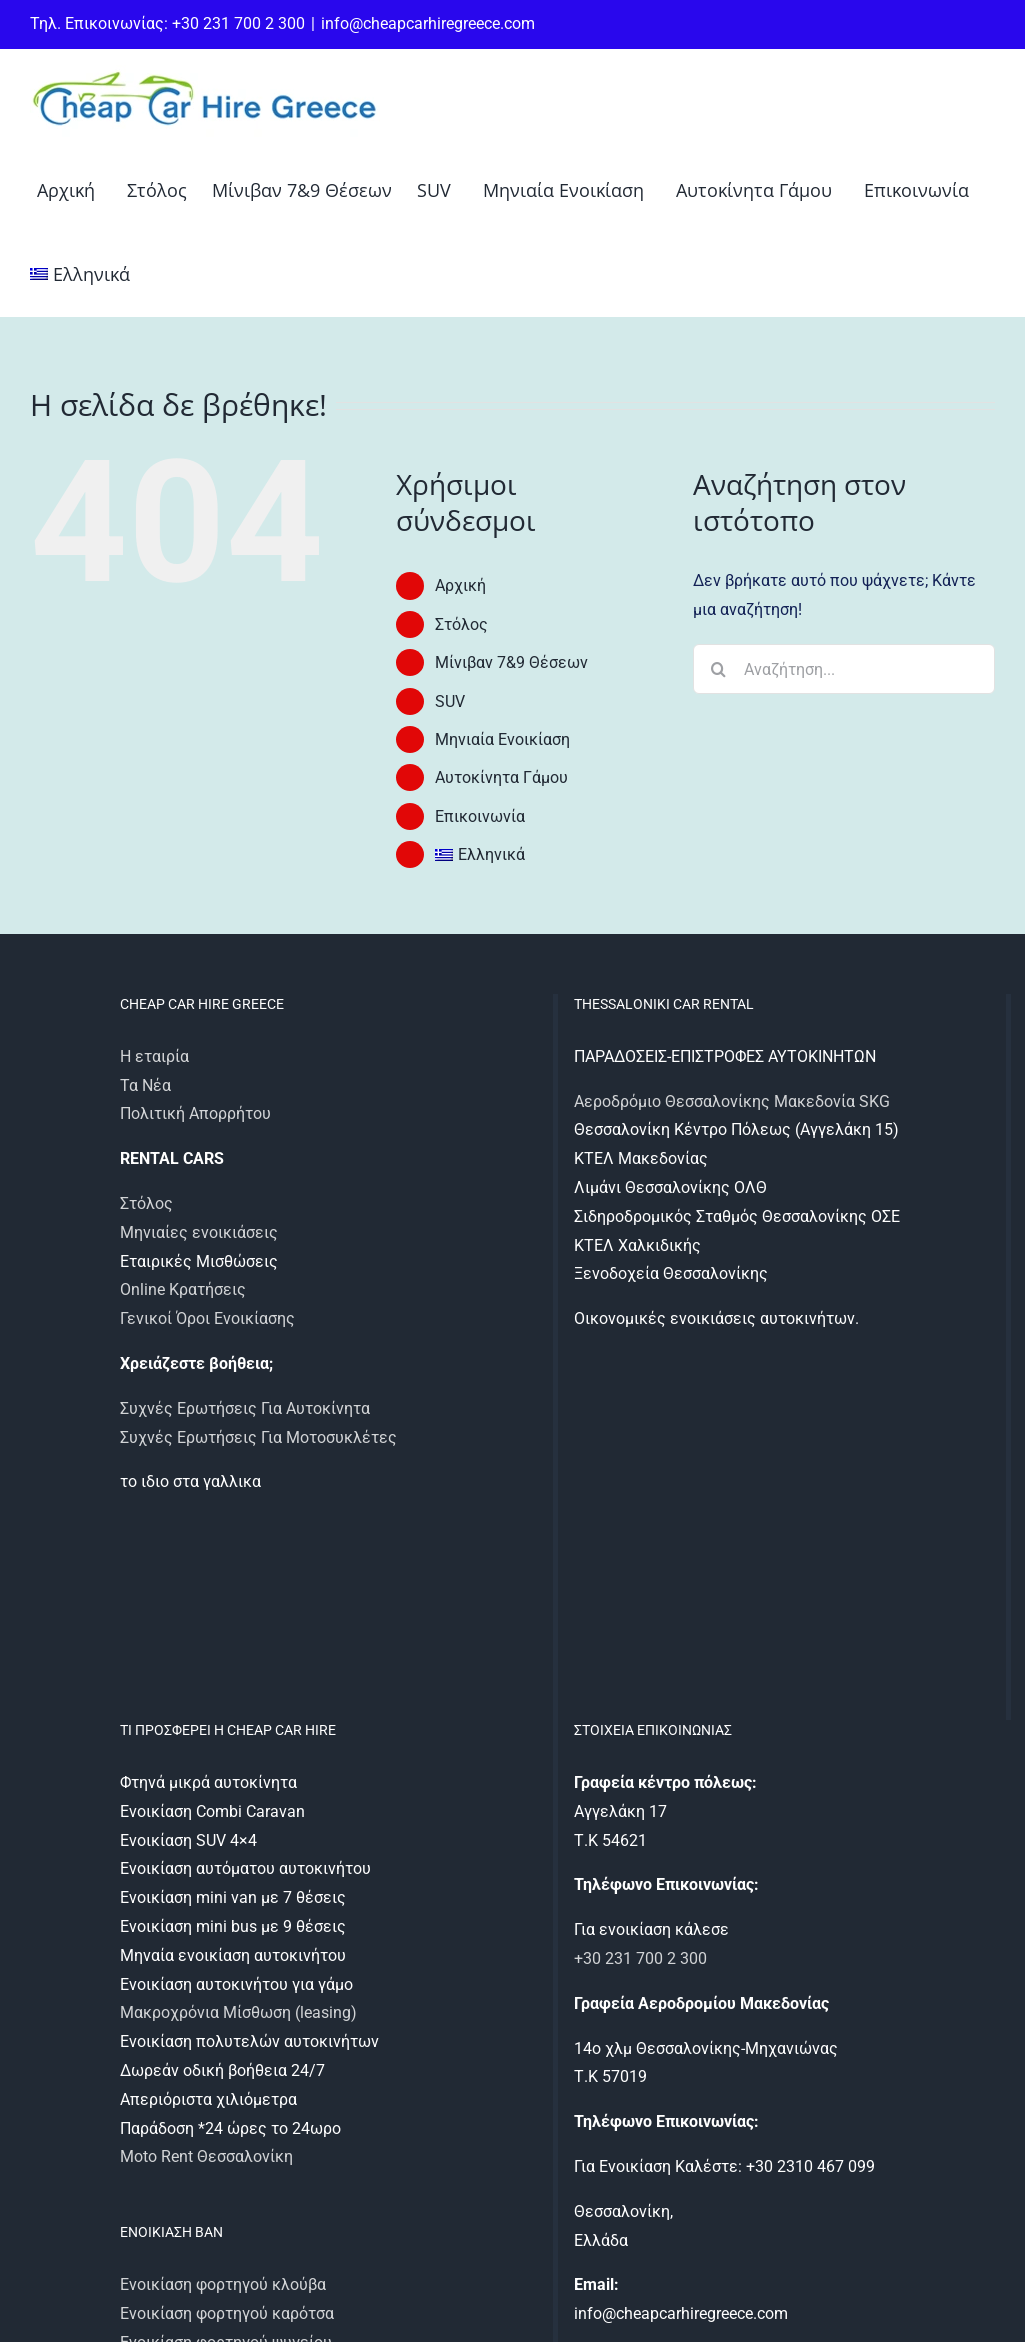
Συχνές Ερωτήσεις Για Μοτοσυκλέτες (258, 1437)
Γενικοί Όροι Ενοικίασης (207, 1318)
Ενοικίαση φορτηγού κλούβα (223, 2284)
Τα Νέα (145, 1085)
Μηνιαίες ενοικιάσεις (199, 1232)
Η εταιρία (154, 1056)
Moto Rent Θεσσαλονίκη (206, 2156)
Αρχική (460, 585)
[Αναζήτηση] (718, 669)
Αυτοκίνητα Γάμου (501, 777)
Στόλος (461, 624)
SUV (450, 701)
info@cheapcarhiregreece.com (428, 23)
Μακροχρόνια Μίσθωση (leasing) (238, 2012)
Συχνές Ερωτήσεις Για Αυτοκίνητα (245, 1408)
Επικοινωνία (480, 816)
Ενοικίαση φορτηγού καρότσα (227, 2313)
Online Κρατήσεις (183, 1289)
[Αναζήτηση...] (844, 669)
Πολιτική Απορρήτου (195, 1113)
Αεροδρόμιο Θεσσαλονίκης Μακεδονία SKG (732, 1101)
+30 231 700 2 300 (640, 1958)
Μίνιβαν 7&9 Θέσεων (511, 662)
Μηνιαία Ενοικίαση (502, 739)
